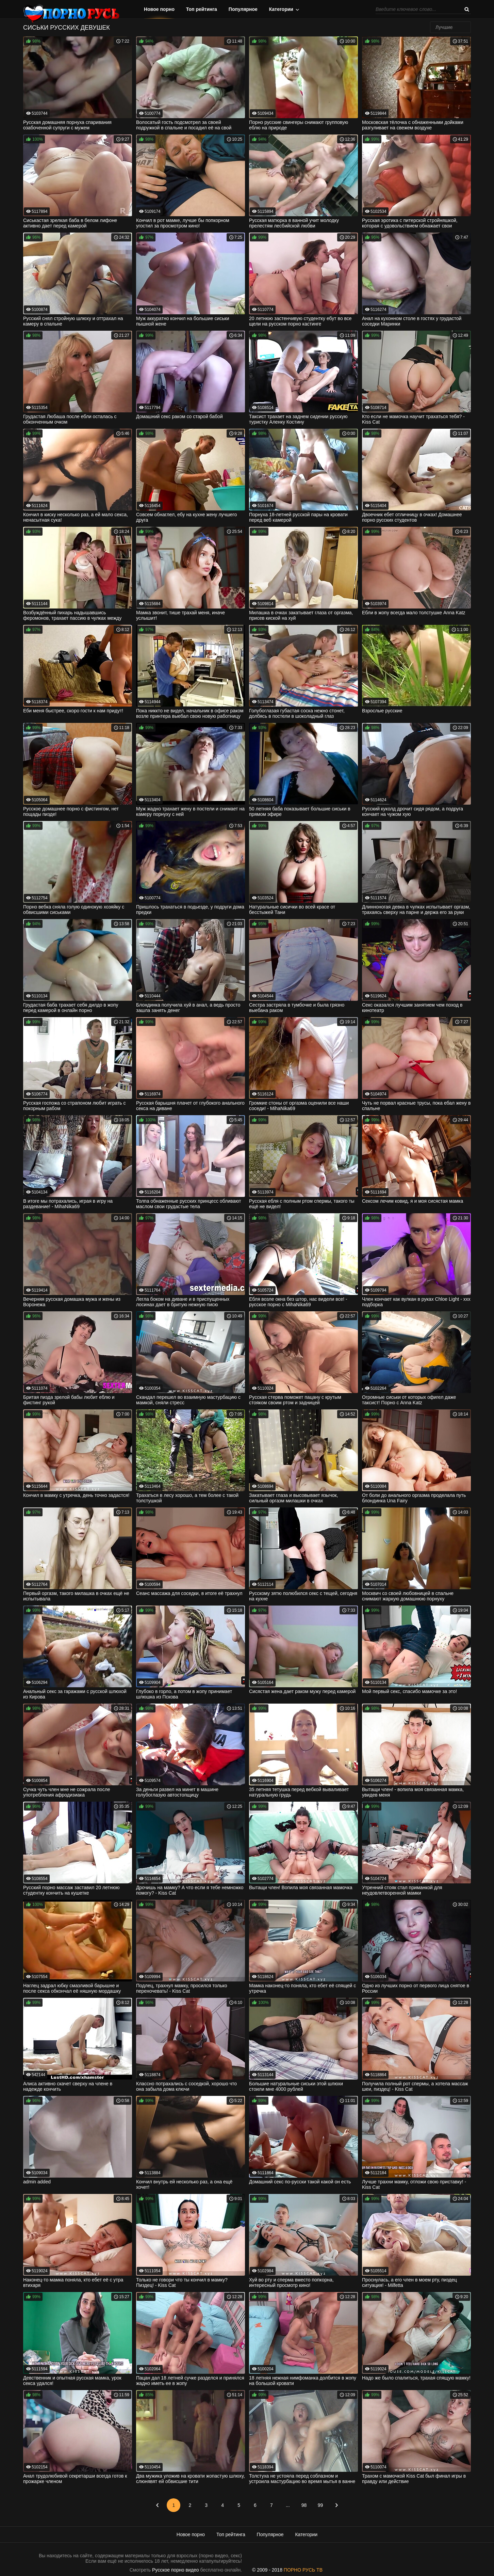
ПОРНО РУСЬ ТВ (303, 2570)
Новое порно (159, 9)
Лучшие (443, 27)
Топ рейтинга (201, 9)
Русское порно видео (175, 2570)
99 (320, 2505)
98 (304, 2505)
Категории (281, 9)
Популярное (243, 9)
